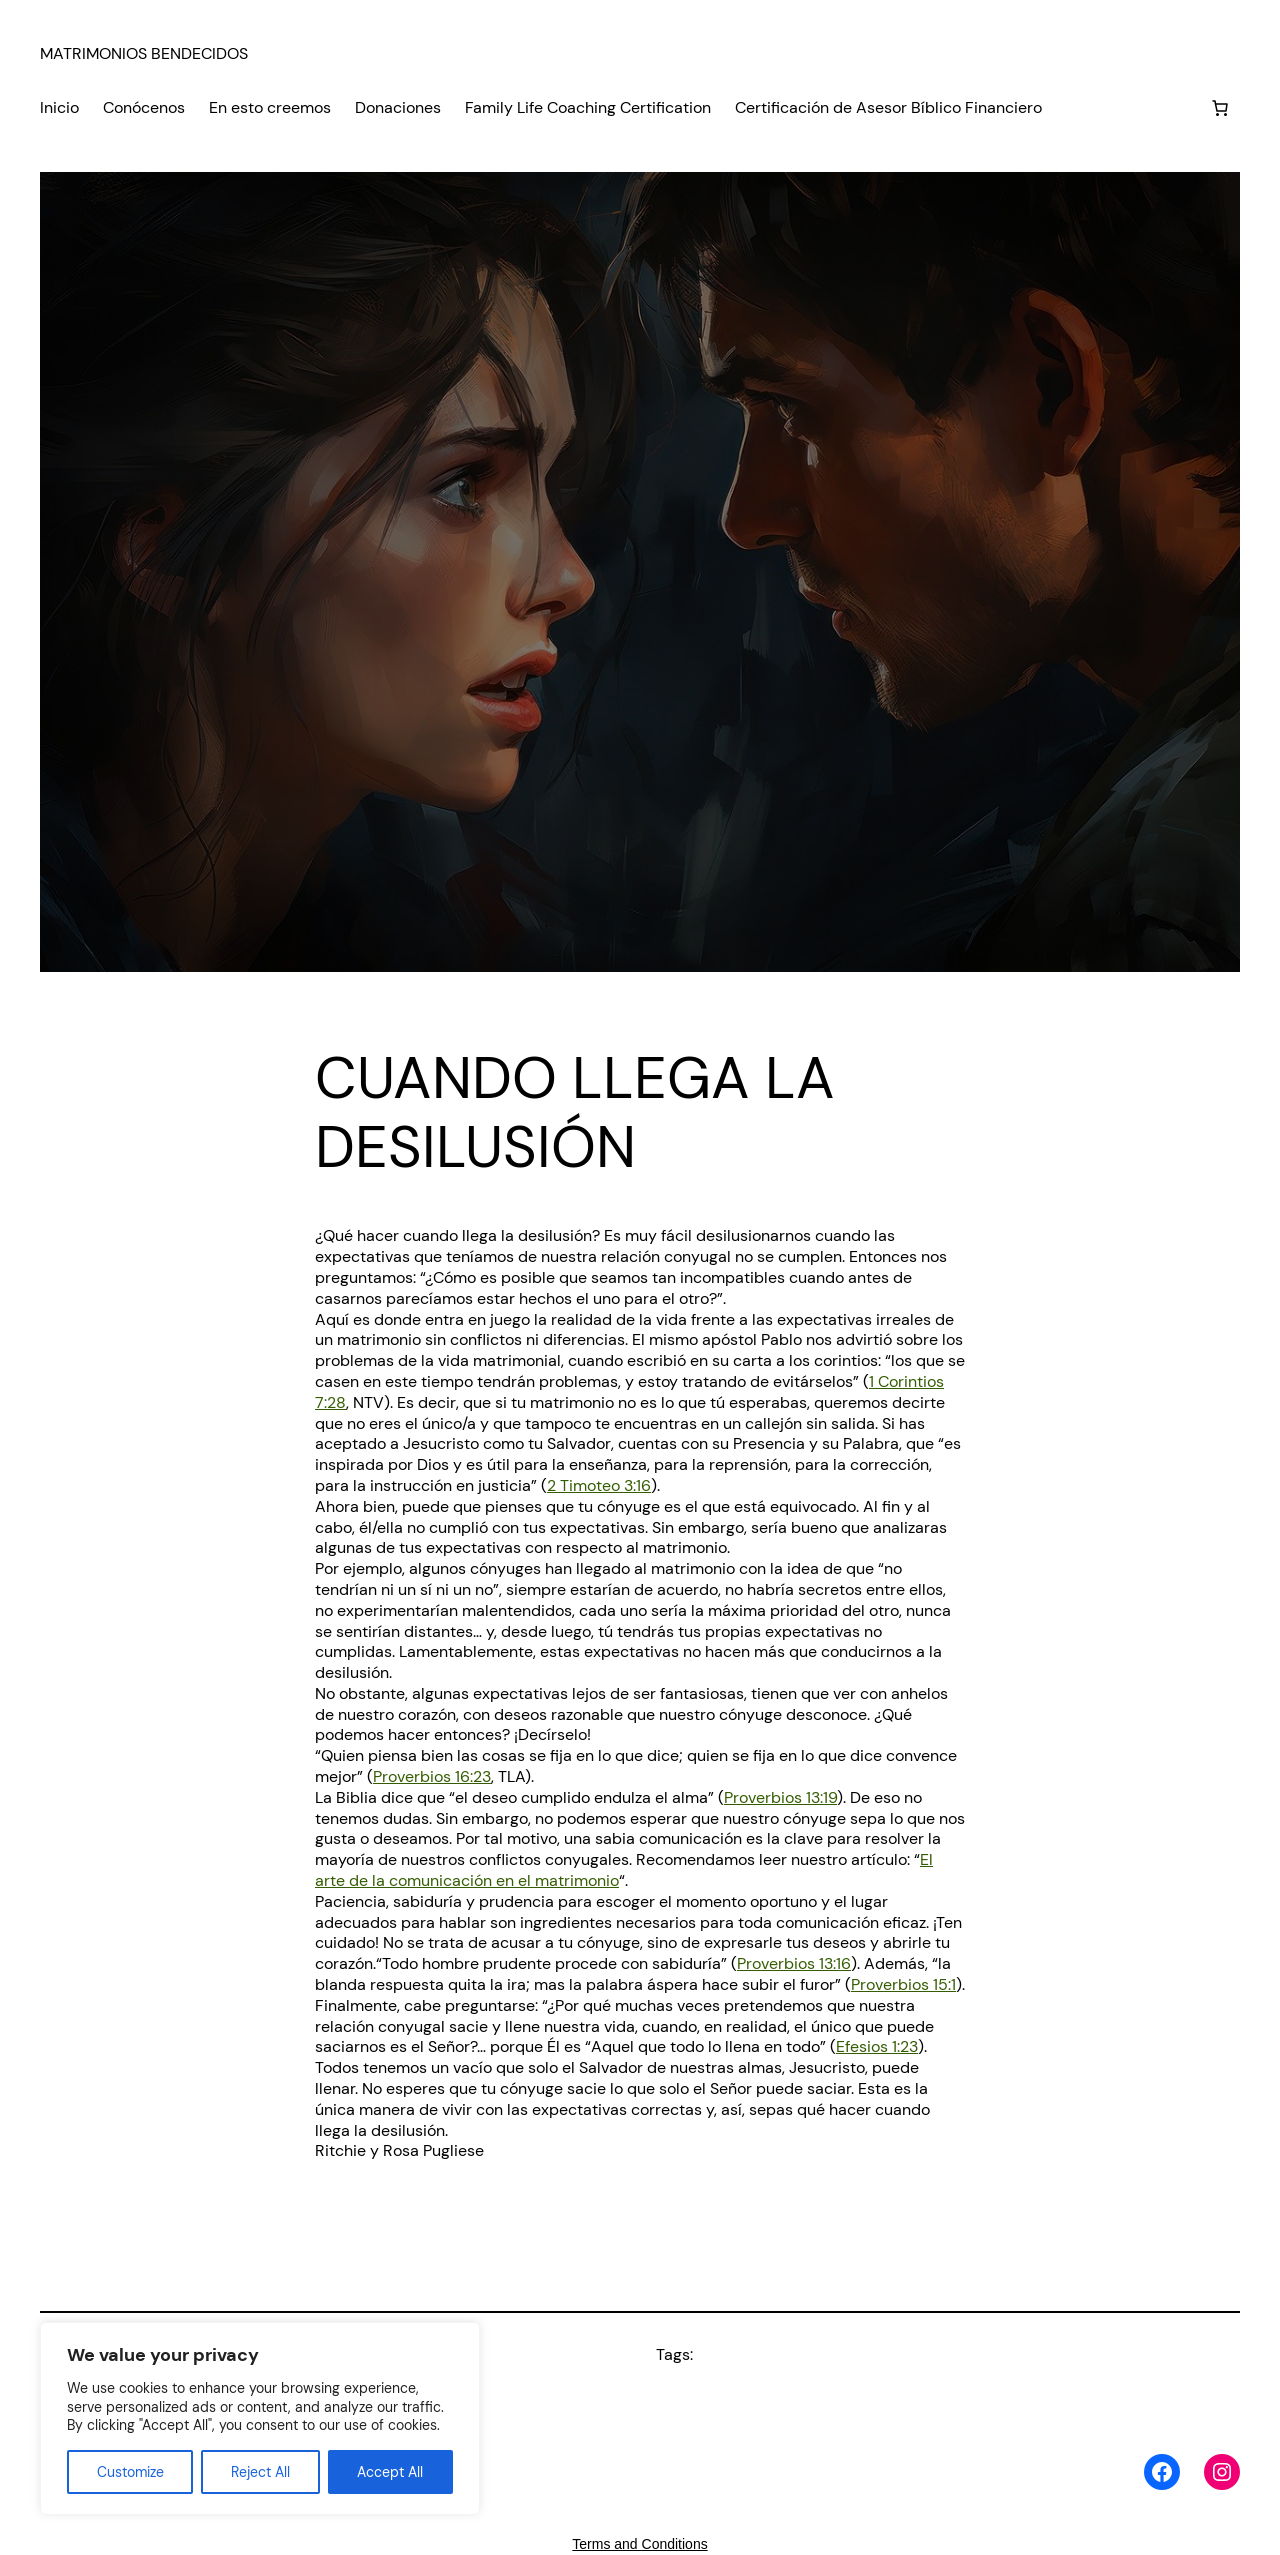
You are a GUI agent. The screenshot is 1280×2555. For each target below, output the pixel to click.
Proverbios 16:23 (432, 1776)
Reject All (260, 2472)
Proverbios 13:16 (794, 1963)
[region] (260, 2418)
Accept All (390, 2472)
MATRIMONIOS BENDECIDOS (144, 53)
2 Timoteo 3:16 (599, 1485)
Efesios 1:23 (877, 2046)
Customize (130, 2472)
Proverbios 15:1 (903, 1984)
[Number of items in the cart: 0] (1220, 108)
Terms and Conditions (639, 2544)
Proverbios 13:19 (780, 1797)
